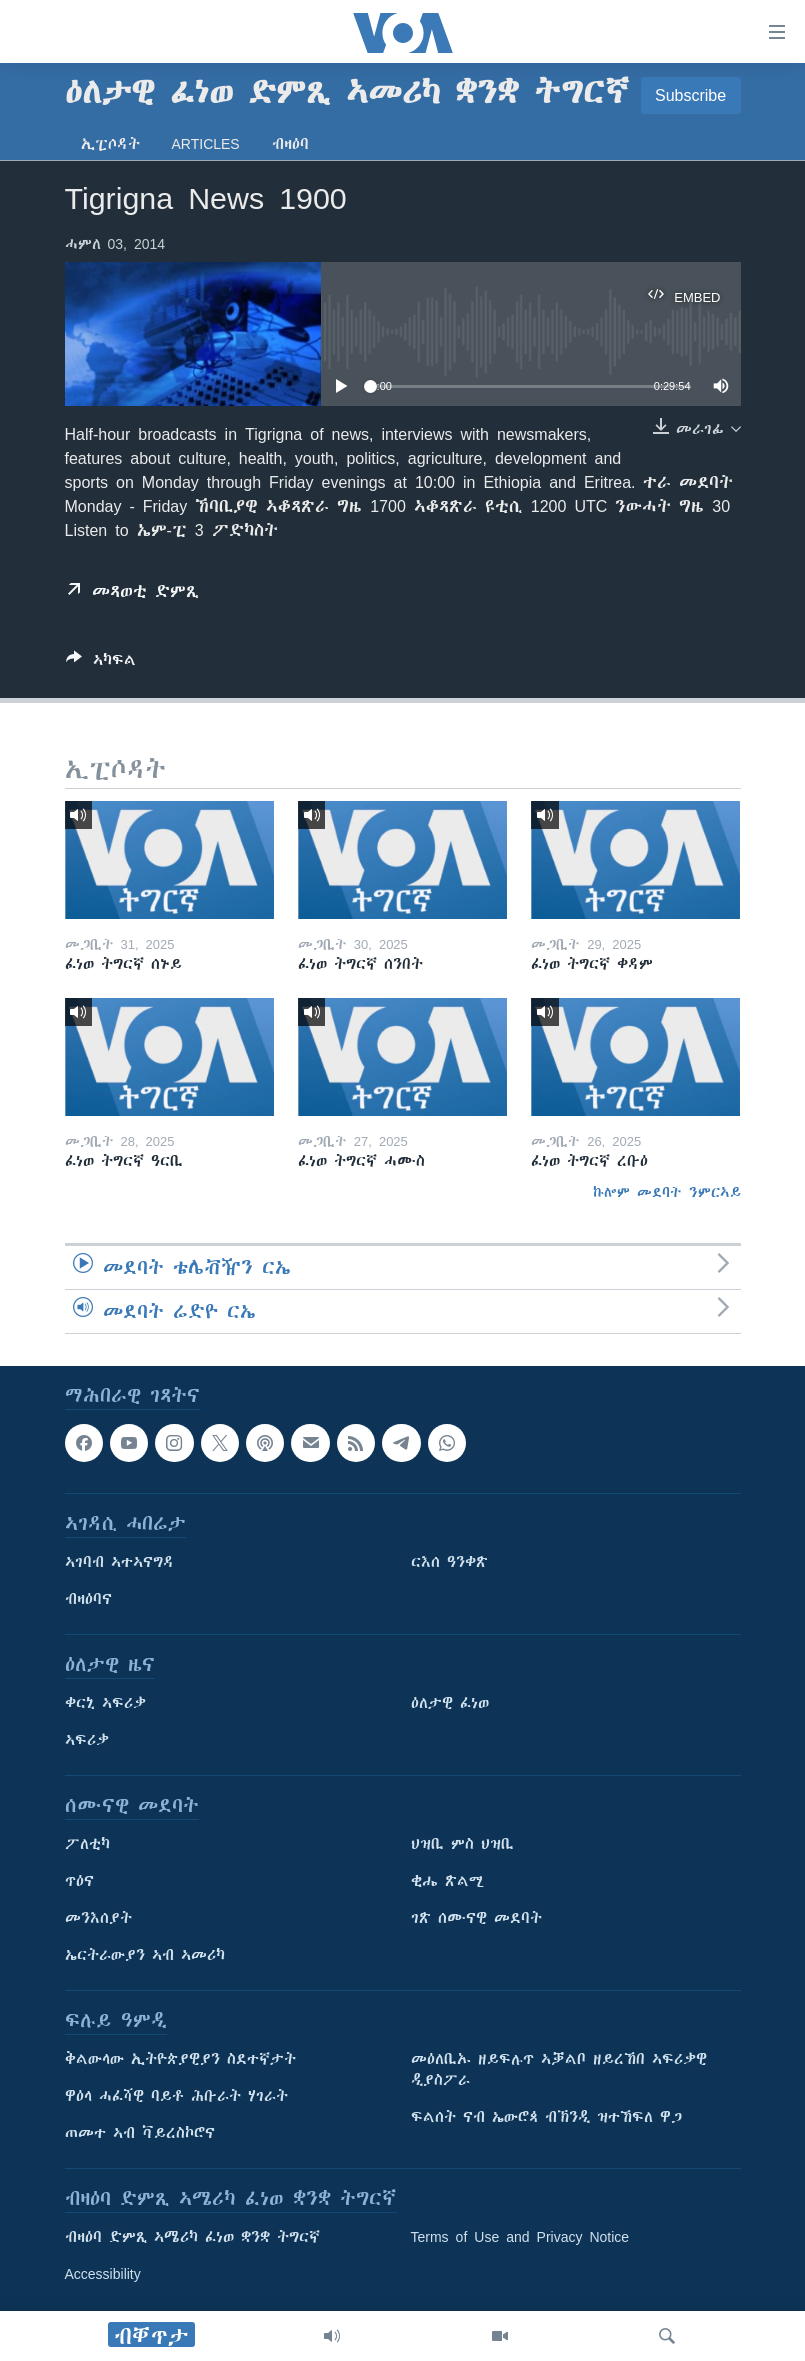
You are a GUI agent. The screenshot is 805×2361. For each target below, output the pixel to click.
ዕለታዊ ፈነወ (450, 1703)
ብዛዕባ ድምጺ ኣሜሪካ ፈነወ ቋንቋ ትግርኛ (192, 2237)
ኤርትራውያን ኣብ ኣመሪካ (145, 1955)
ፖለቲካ (87, 1844)
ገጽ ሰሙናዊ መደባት (476, 1918)
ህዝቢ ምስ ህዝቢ (462, 1844)
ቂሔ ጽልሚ (447, 1881)
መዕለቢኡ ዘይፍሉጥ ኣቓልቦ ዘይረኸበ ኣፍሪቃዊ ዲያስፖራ (559, 2069)
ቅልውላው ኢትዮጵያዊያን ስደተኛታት (180, 2059)
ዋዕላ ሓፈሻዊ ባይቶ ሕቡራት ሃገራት (176, 2096)
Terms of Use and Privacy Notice (520, 2237)
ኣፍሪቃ (87, 1740)
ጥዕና (79, 1881)
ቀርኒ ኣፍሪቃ (105, 1703)
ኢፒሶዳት (110, 144)
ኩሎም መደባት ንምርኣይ (667, 1192)
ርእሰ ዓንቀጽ (449, 1562)
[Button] (101, 663)
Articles (206, 144)
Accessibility (103, 2274)
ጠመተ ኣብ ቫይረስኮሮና (140, 2133)
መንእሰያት (98, 1918)
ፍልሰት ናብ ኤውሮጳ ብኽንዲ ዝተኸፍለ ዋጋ (546, 2117)
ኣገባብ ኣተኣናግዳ (119, 1562)
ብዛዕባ (290, 144)
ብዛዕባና (88, 1599)
